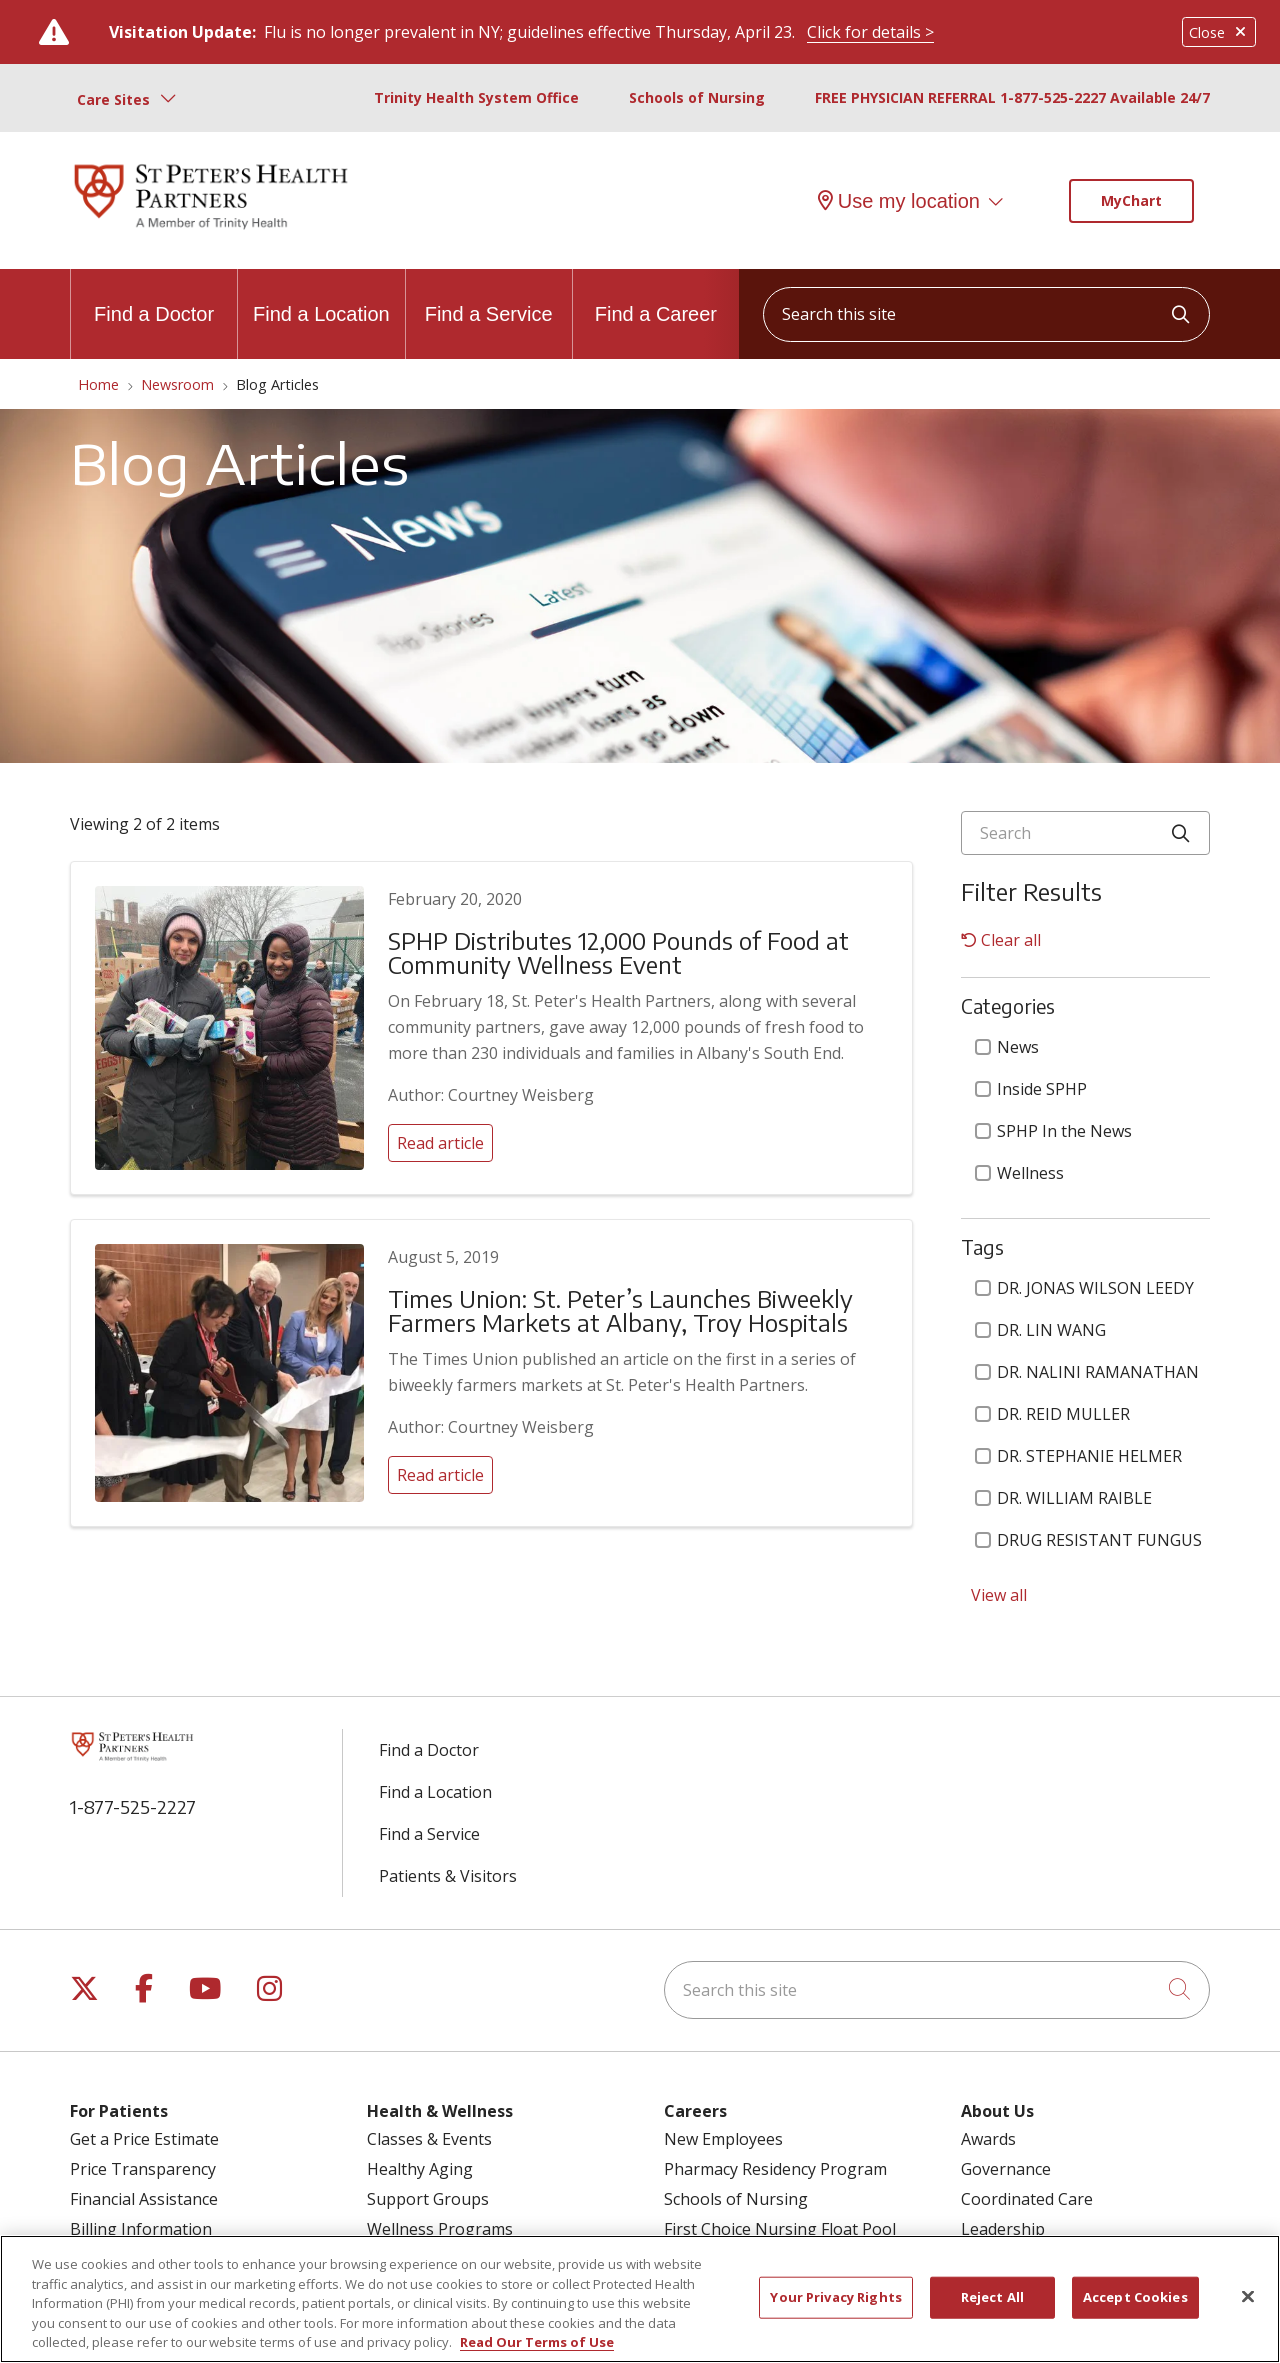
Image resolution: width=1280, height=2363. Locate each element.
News (1007, 1047)
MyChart (1131, 200)
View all (999, 1595)
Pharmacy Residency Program (775, 2169)
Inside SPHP (1031, 1089)
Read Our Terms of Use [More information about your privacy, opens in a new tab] (537, 2343)
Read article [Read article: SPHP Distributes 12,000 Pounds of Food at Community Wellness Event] (440, 1143)
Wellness (1019, 1173)
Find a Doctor (154, 297)
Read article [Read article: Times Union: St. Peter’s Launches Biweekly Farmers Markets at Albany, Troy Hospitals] (440, 1475)
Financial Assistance (144, 2199)
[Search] (1085, 833)
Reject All (992, 2298)
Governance (1006, 2169)
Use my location (899, 201)
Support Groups (428, 2199)
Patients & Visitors (448, 1876)
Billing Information (141, 2229)
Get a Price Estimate (144, 2139)
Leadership (1003, 2229)
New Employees (723, 2139)
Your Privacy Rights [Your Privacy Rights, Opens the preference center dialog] (835, 2298)
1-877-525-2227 (133, 1806)
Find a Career (656, 297)
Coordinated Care (1027, 2199)
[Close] (1248, 2297)
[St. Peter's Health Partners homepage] (211, 231)
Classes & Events (429, 2139)
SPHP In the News (1053, 1131)
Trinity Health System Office (476, 97)
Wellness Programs (440, 2229)
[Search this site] (986, 314)
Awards (988, 2139)
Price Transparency (143, 2169)
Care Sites (113, 99)
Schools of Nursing (697, 97)
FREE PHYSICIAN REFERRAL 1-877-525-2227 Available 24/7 (1012, 97)
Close (1219, 32)
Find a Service (489, 297)
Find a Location (321, 297)
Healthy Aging (420, 2169)
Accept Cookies (1135, 2298)
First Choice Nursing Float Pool (780, 2229)
